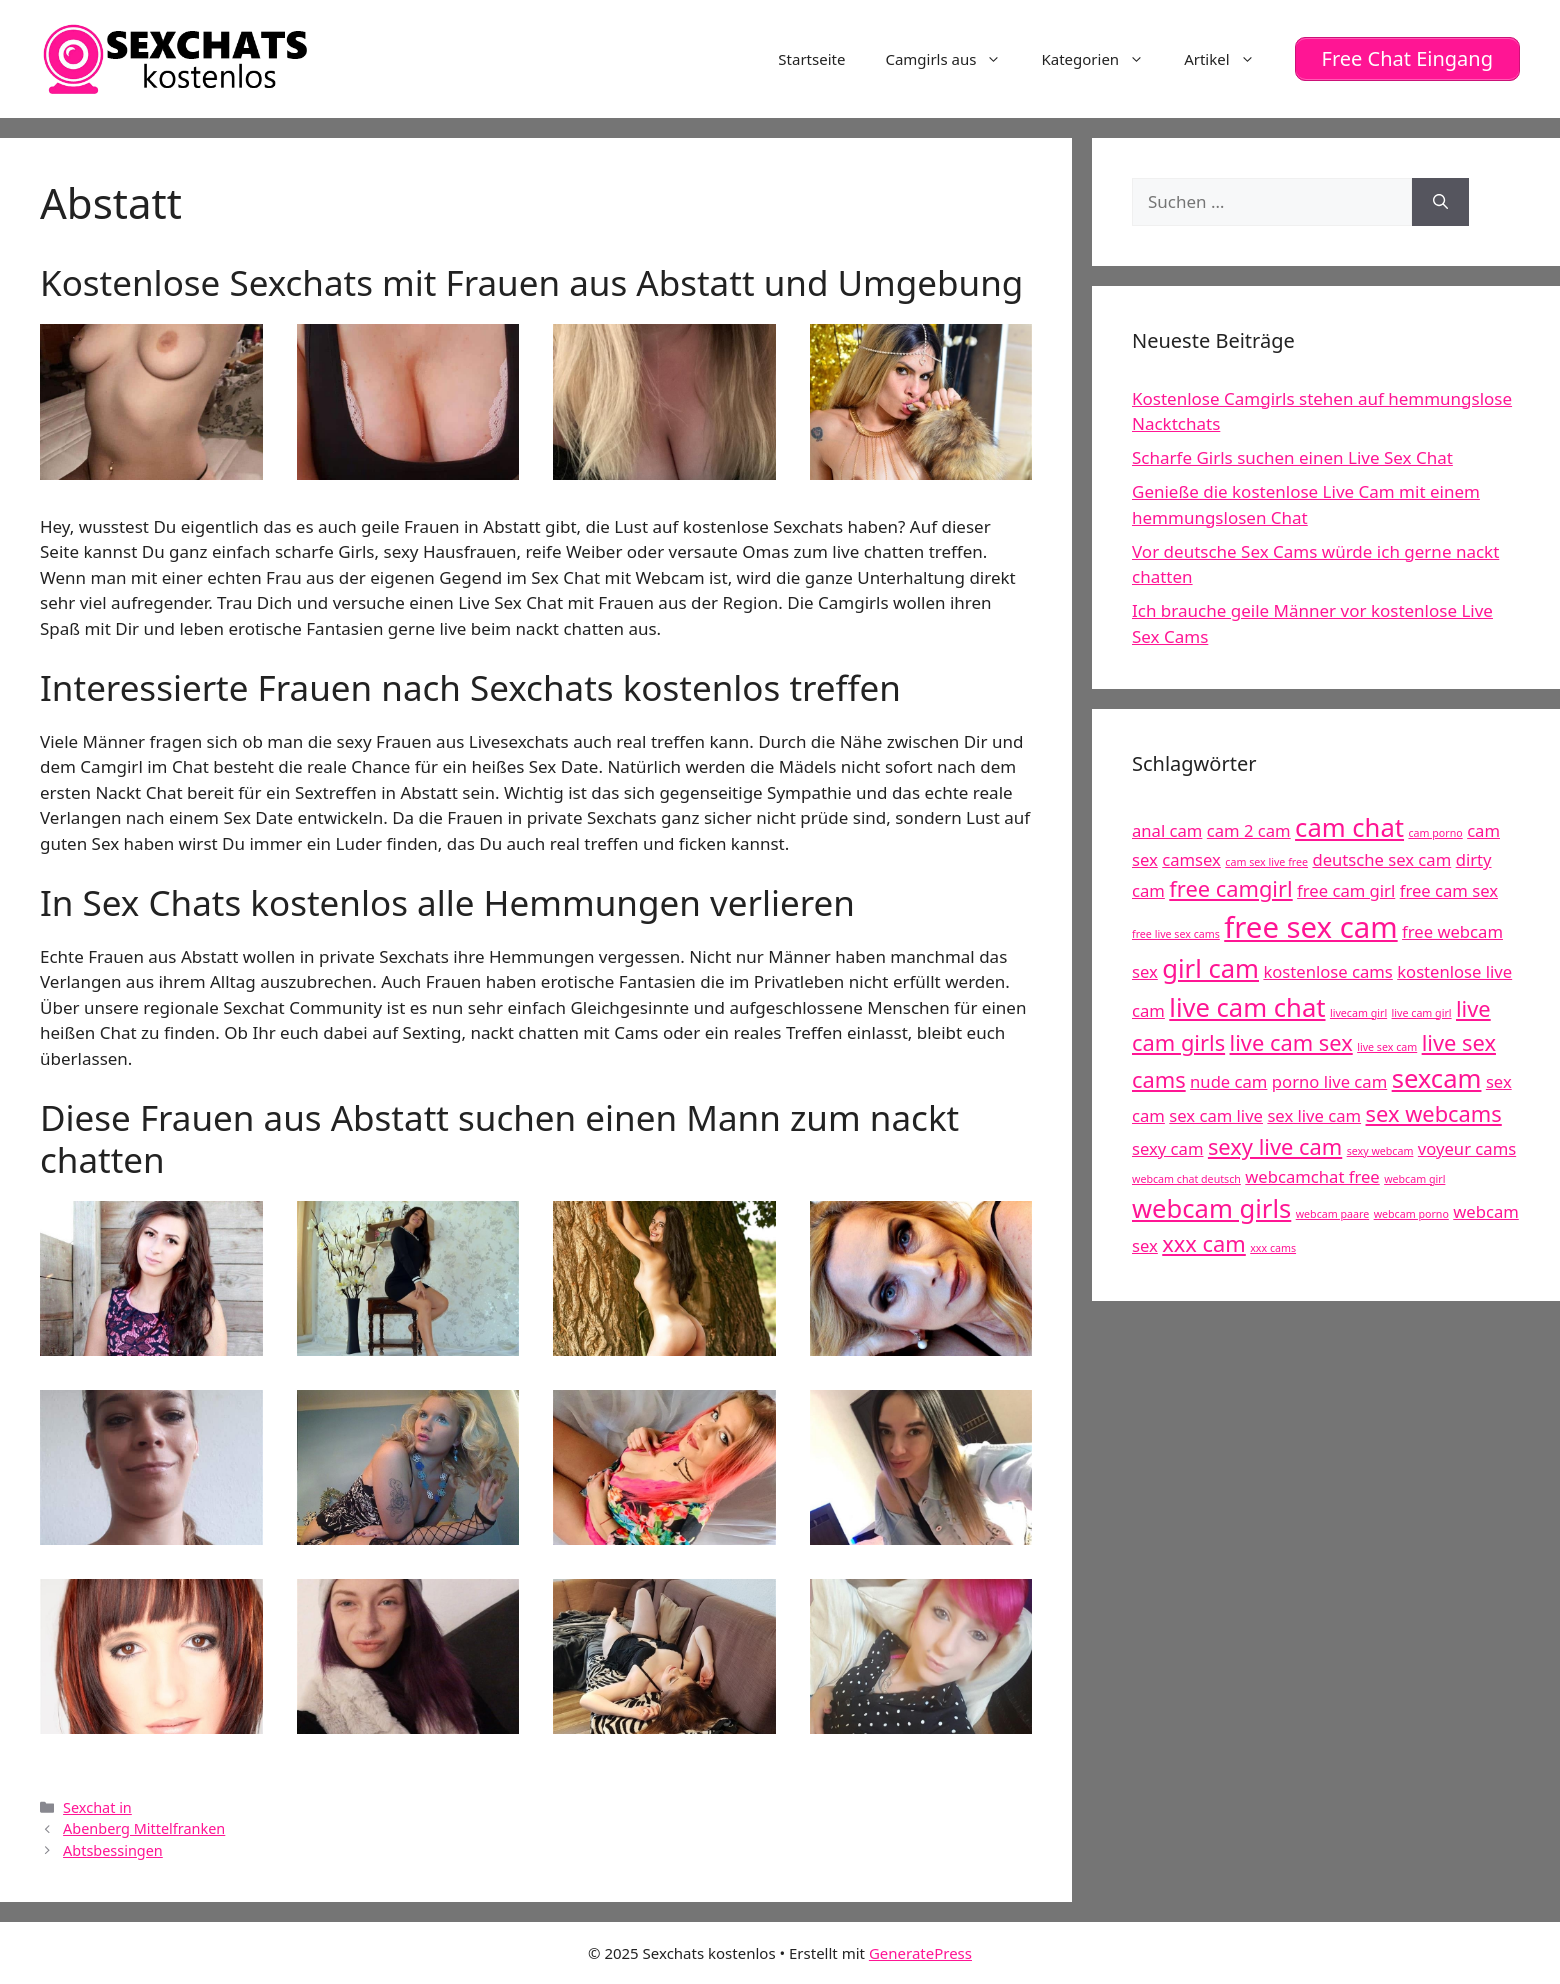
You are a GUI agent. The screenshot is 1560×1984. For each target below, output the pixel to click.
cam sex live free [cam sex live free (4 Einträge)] (1266, 862)
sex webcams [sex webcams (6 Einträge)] (1434, 1113)
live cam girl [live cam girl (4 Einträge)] (1422, 1013)
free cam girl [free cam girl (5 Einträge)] (1346, 890)
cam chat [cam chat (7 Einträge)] (1349, 827)
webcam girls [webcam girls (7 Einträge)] (1211, 1208)
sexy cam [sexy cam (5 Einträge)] (1167, 1148)
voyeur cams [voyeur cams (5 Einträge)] (1467, 1148)
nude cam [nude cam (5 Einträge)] (1228, 1081)
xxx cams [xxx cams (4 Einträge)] (1273, 1248)
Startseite (811, 59)
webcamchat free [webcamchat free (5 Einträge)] (1312, 1176)
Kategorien (1102, 59)
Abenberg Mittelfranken (144, 1828)
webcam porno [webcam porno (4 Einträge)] (1411, 1214)
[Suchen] (1440, 202)
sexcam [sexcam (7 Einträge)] (1437, 1078)
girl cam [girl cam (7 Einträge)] (1210, 968)
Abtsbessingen (113, 1850)
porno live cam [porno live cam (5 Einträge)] (1329, 1081)
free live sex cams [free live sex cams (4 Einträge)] (1176, 934)
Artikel (1229, 59)
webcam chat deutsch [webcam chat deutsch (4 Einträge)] (1186, 1179)
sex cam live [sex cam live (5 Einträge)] (1216, 1115)
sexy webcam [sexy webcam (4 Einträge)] (1380, 1151)
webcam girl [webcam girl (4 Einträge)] (1414, 1179)
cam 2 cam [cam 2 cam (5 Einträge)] (1249, 830)
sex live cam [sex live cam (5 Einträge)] (1314, 1115)
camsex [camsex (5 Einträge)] (1191, 859)
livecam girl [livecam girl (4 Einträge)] (1358, 1013)
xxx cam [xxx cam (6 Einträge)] (1204, 1243)
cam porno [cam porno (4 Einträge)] (1435, 833)
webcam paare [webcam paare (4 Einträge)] (1332, 1214)
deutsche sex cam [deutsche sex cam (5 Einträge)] (1381, 859)
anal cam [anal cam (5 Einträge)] (1167, 830)
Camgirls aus (953, 59)
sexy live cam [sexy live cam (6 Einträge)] (1275, 1146)
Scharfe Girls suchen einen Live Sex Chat (1292, 457)
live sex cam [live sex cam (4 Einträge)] (1387, 1047)
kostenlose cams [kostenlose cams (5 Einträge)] (1327, 971)
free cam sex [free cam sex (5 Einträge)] (1449, 890)
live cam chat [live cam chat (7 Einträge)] (1247, 1007)
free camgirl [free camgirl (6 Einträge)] (1230, 888)
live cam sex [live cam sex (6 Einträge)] (1291, 1042)
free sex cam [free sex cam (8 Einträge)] (1310, 927)
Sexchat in (97, 1806)
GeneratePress (920, 1952)
